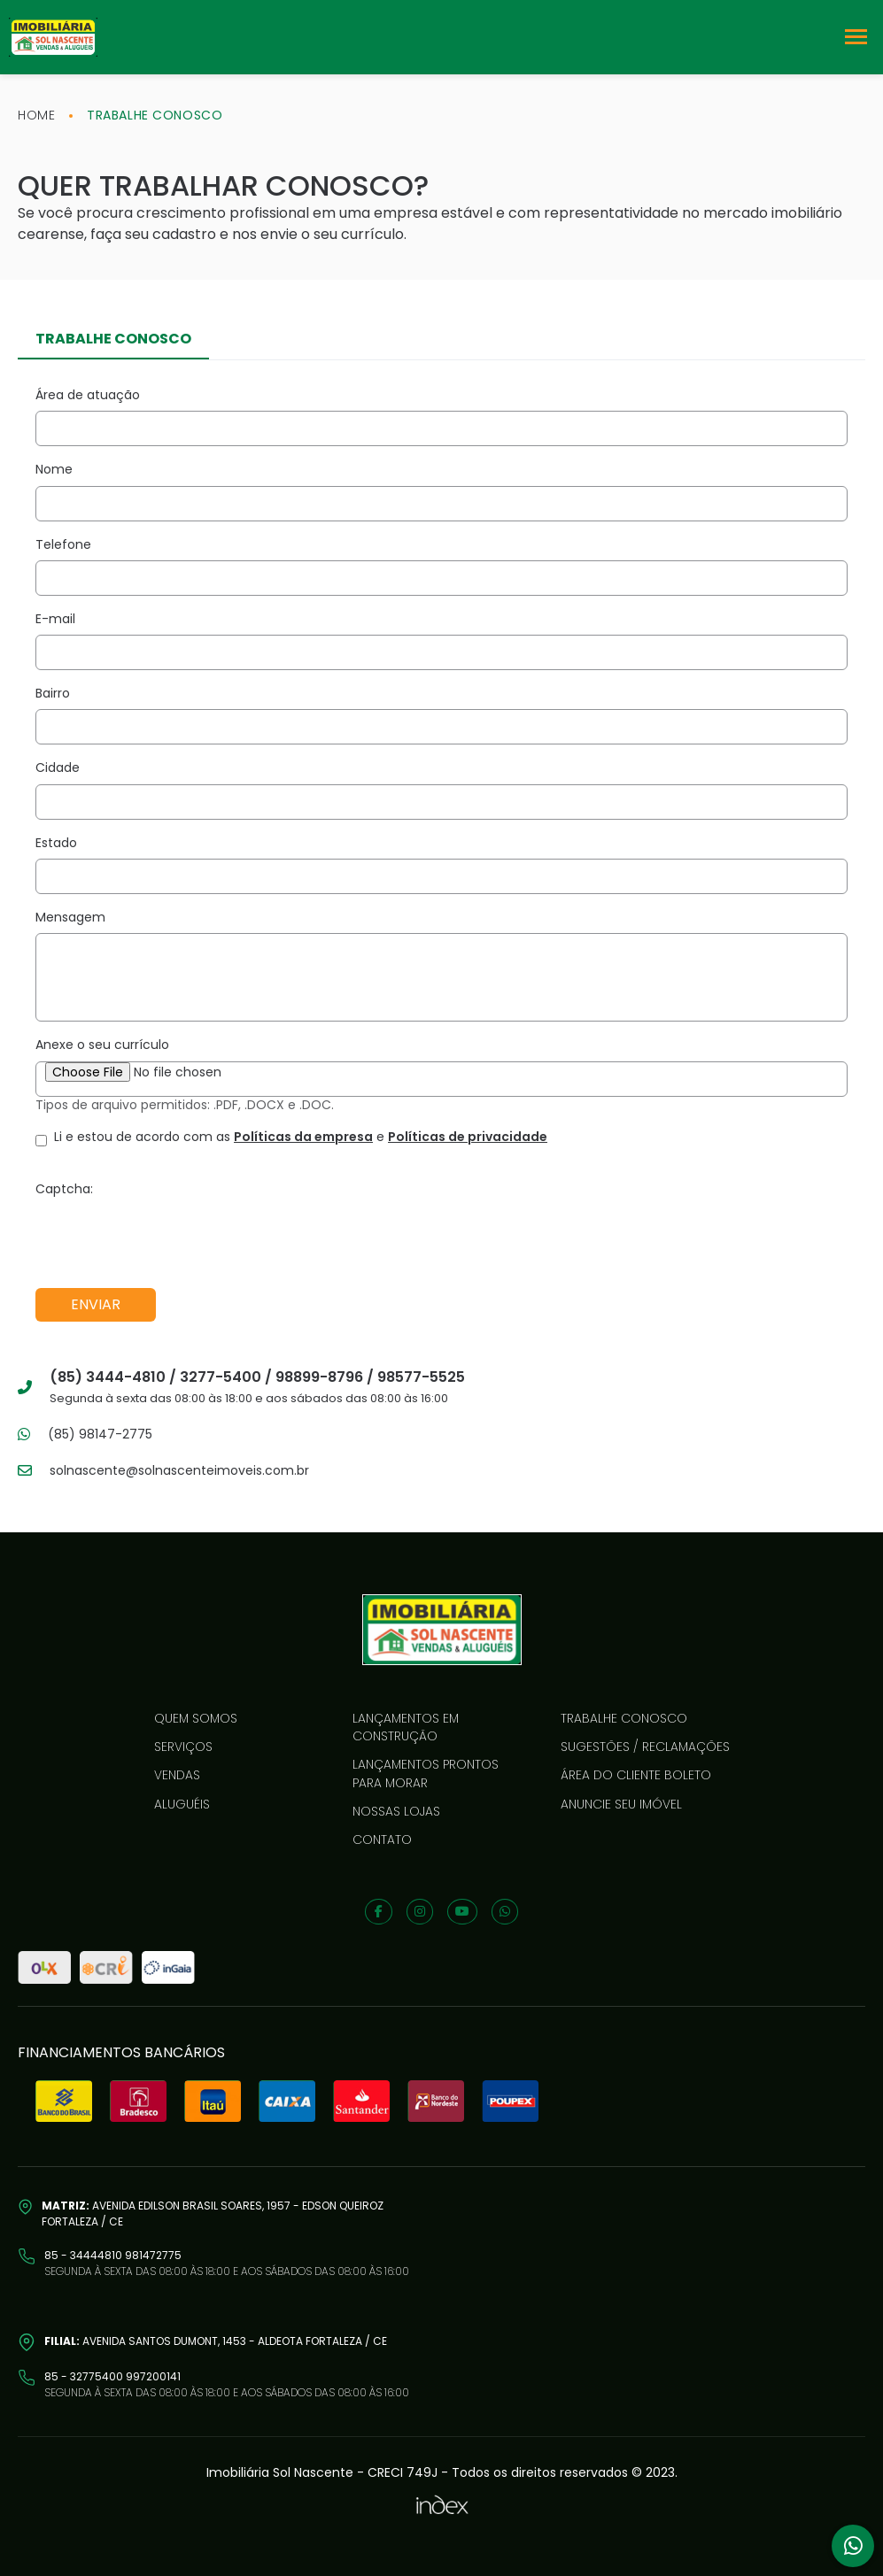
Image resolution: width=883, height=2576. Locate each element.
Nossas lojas (396, 1811)
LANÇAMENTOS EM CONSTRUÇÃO (405, 1727)
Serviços (183, 1746)
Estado (56, 843)
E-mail (55, 619)
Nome (54, 469)
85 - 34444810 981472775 (113, 2255)
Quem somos (195, 1718)
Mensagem (70, 917)
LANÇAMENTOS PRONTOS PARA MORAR (425, 1773)
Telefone (63, 544)
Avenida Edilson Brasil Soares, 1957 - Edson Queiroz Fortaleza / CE (212, 2213)
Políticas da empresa (303, 1136)
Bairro (52, 693)
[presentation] (170, 1239)
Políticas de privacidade (467, 1136)
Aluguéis (182, 1804)
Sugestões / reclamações (645, 1746)
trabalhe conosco (154, 115)
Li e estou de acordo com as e (300, 1136)
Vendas (177, 1775)
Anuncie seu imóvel (621, 1804)
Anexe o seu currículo (102, 1044)
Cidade (57, 767)
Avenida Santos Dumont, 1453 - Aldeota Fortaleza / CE (215, 2340)
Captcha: (64, 1189)
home (36, 115)
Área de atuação (87, 395)
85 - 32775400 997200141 (112, 2376)
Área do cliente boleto (636, 1775)
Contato (382, 1839)
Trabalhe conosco (624, 1718)
